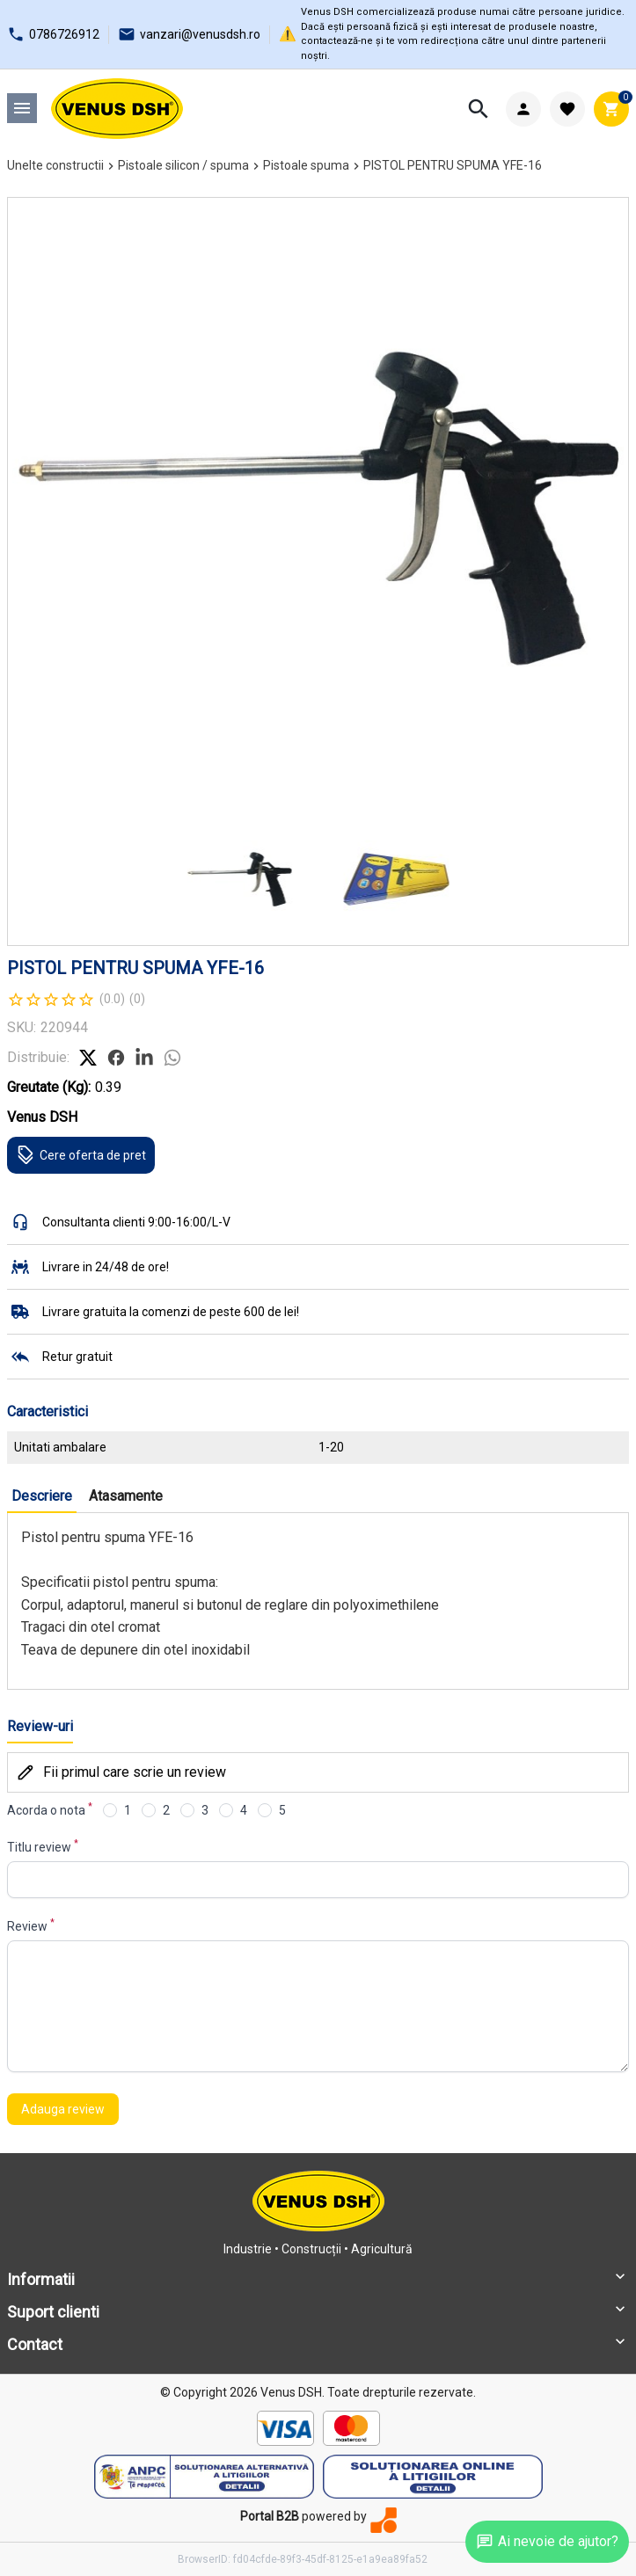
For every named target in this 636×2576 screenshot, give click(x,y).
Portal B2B (269, 2516)
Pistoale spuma (306, 165)
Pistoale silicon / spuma (183, 165)
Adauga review (63, 2109)
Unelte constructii (55, 165)
